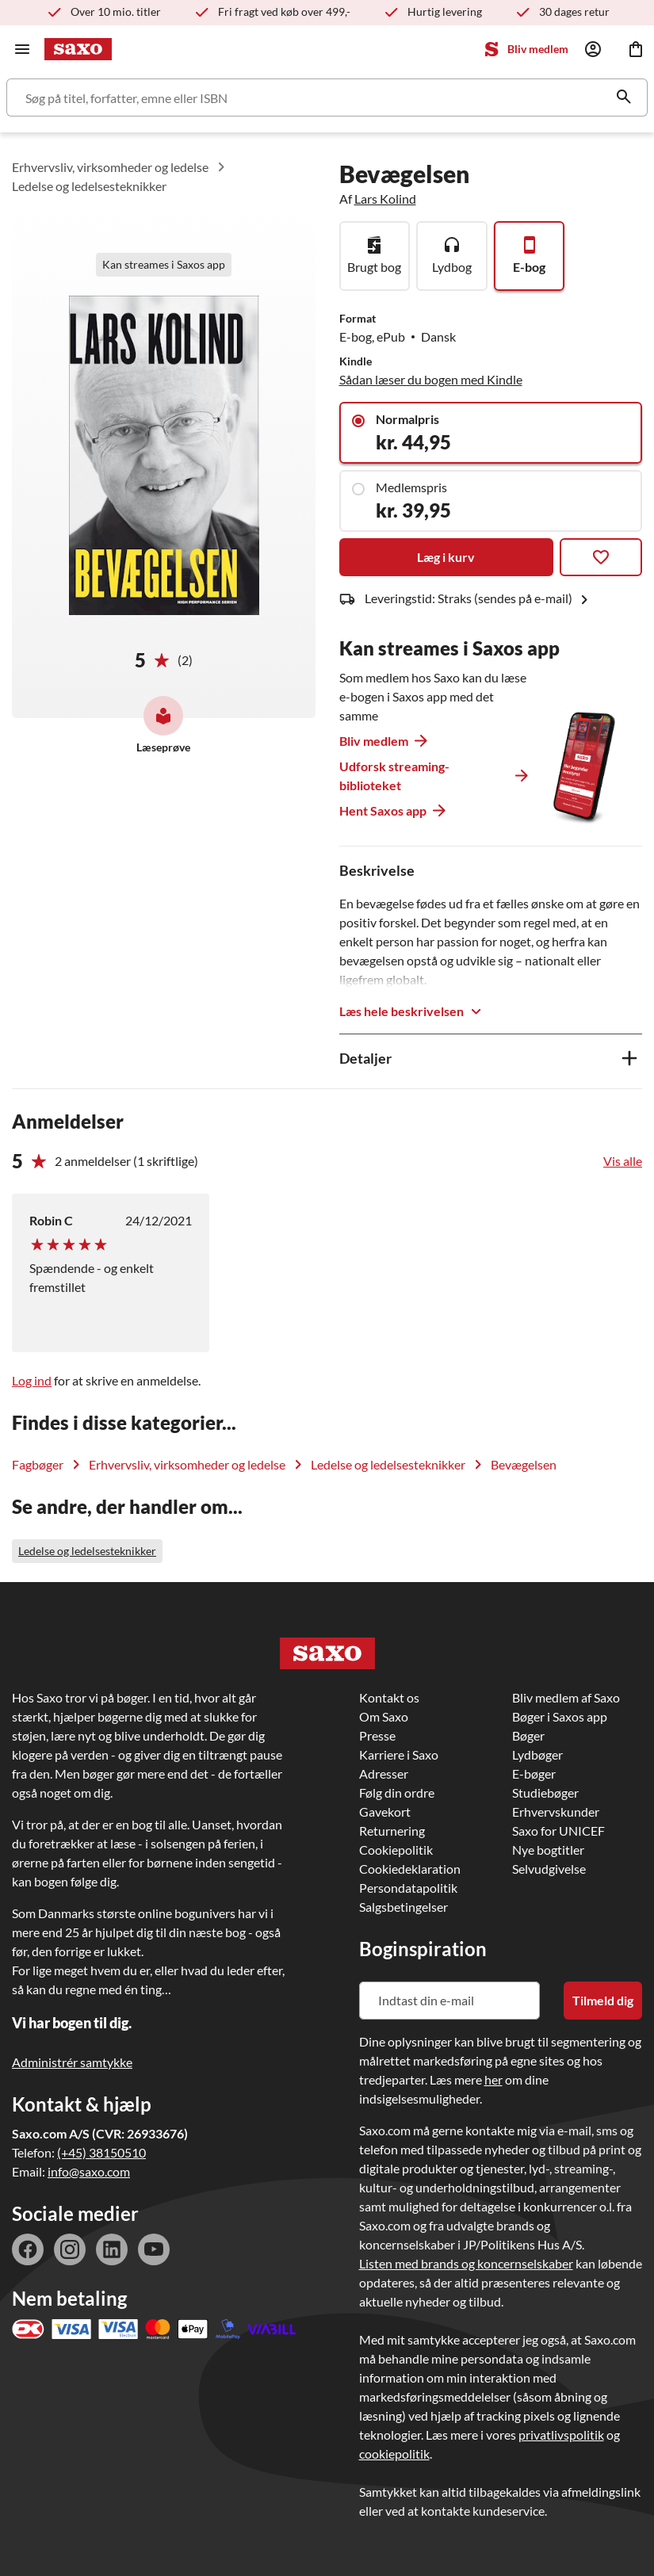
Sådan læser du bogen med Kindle (430, 379)
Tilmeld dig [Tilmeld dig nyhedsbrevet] (602, 2000)
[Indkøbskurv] (636, 49)
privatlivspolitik (561, 2434)
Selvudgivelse (549, 1868)
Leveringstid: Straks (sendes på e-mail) (479, 600)
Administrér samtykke (72, 2062)
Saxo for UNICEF (558, 1830)
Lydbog (452, 266)
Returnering (392, 1830)
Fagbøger (37, 1464)
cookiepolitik (394, 2453)
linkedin (112, 2249)
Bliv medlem (537, 48)
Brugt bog (374, 266)
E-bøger (534, 1773)
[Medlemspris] (491, 501)
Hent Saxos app (382, 810)
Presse (377, 1735)
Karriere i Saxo (398, 1754)
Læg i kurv (446, 556)
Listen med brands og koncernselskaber (466, 2263)
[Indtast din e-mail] (449, 2001)
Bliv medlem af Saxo (566, 1697)
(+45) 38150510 (101, 2152)
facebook (28, 2249)
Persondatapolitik (408, 1887)
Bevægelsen (523, 1464)
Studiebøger (545, 1792)
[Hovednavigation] (22, 49)
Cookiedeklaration (410, 1868)
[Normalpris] (491, 432)
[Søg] (327, 97)
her (493, 2079)
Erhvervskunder (555, 1811)
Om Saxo (383, 1716)
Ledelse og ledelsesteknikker (89, 185)
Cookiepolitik (396, 1849)
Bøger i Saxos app (559, 1716)
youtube (154, 2249)
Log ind (32, 1380)
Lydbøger (537, 1754)
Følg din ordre (396, 1792)
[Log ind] (593, 49)
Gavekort (385, 1811)
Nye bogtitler (548, 1849)
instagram (70, 2249)
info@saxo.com (89, 2171)
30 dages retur (574, 11)
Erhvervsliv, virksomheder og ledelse (110, 166)
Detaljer (365, 1058)
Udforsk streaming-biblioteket (394, 776)
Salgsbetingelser (403, 1906)
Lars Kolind (385, 198)
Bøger (528, 1735)
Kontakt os (389, 1697)
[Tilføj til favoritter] (601, 557)
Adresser (383, 1773)
